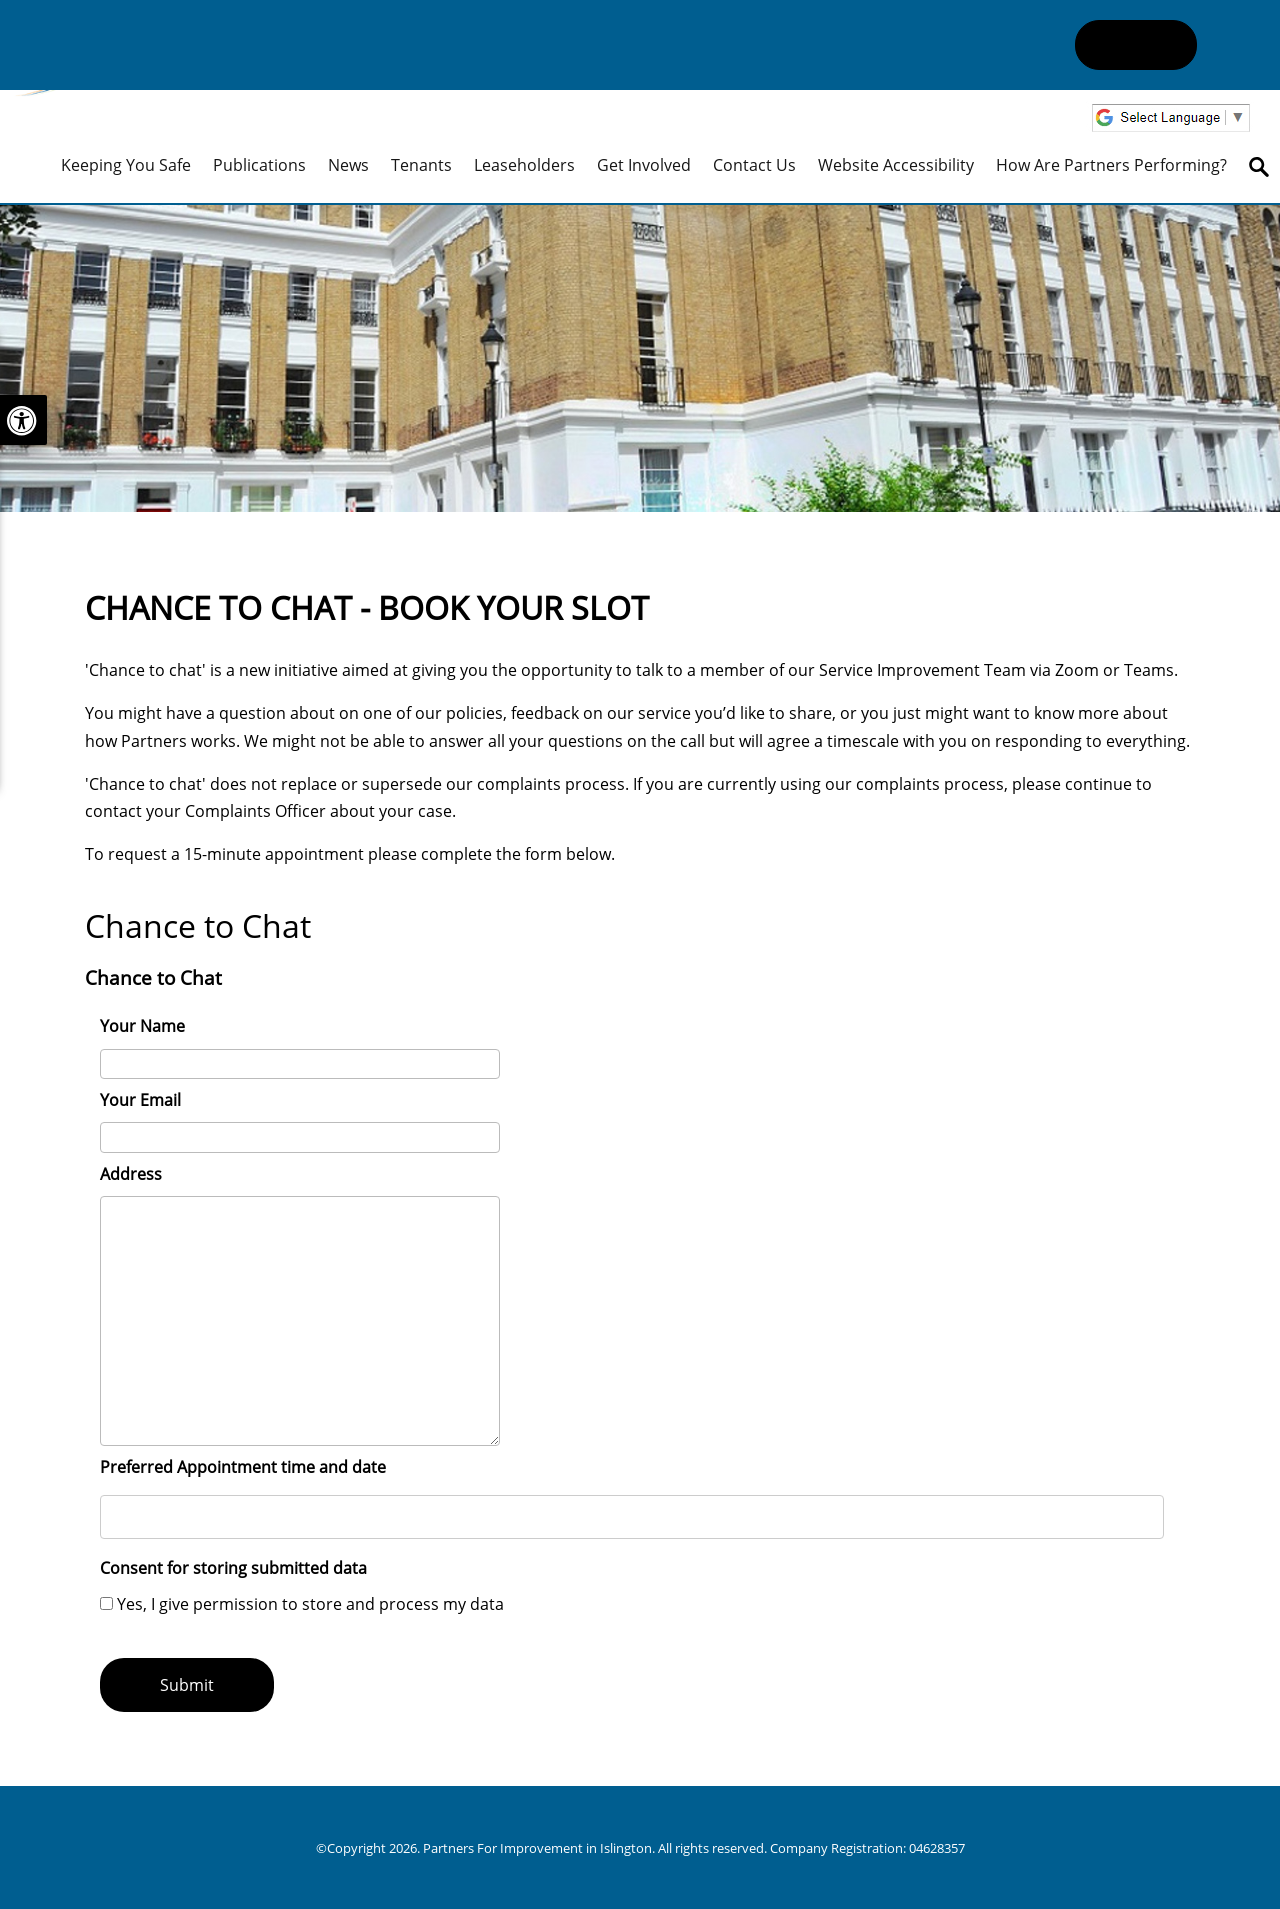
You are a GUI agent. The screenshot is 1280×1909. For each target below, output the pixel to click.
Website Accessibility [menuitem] (896, 165)
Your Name (142, 1026)
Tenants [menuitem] (421, 165)
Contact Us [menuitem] (754, 165)
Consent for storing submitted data (233, 1568)
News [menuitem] (348, 165)
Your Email (140, 1100)
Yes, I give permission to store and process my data (310, 1604)
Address (131, 1174)
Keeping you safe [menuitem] (126, 165)
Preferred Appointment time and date (243, 1467)
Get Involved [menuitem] (644, 165)
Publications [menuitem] (259, 165)
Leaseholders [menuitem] (524, 165)
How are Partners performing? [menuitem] (1111, 165)
